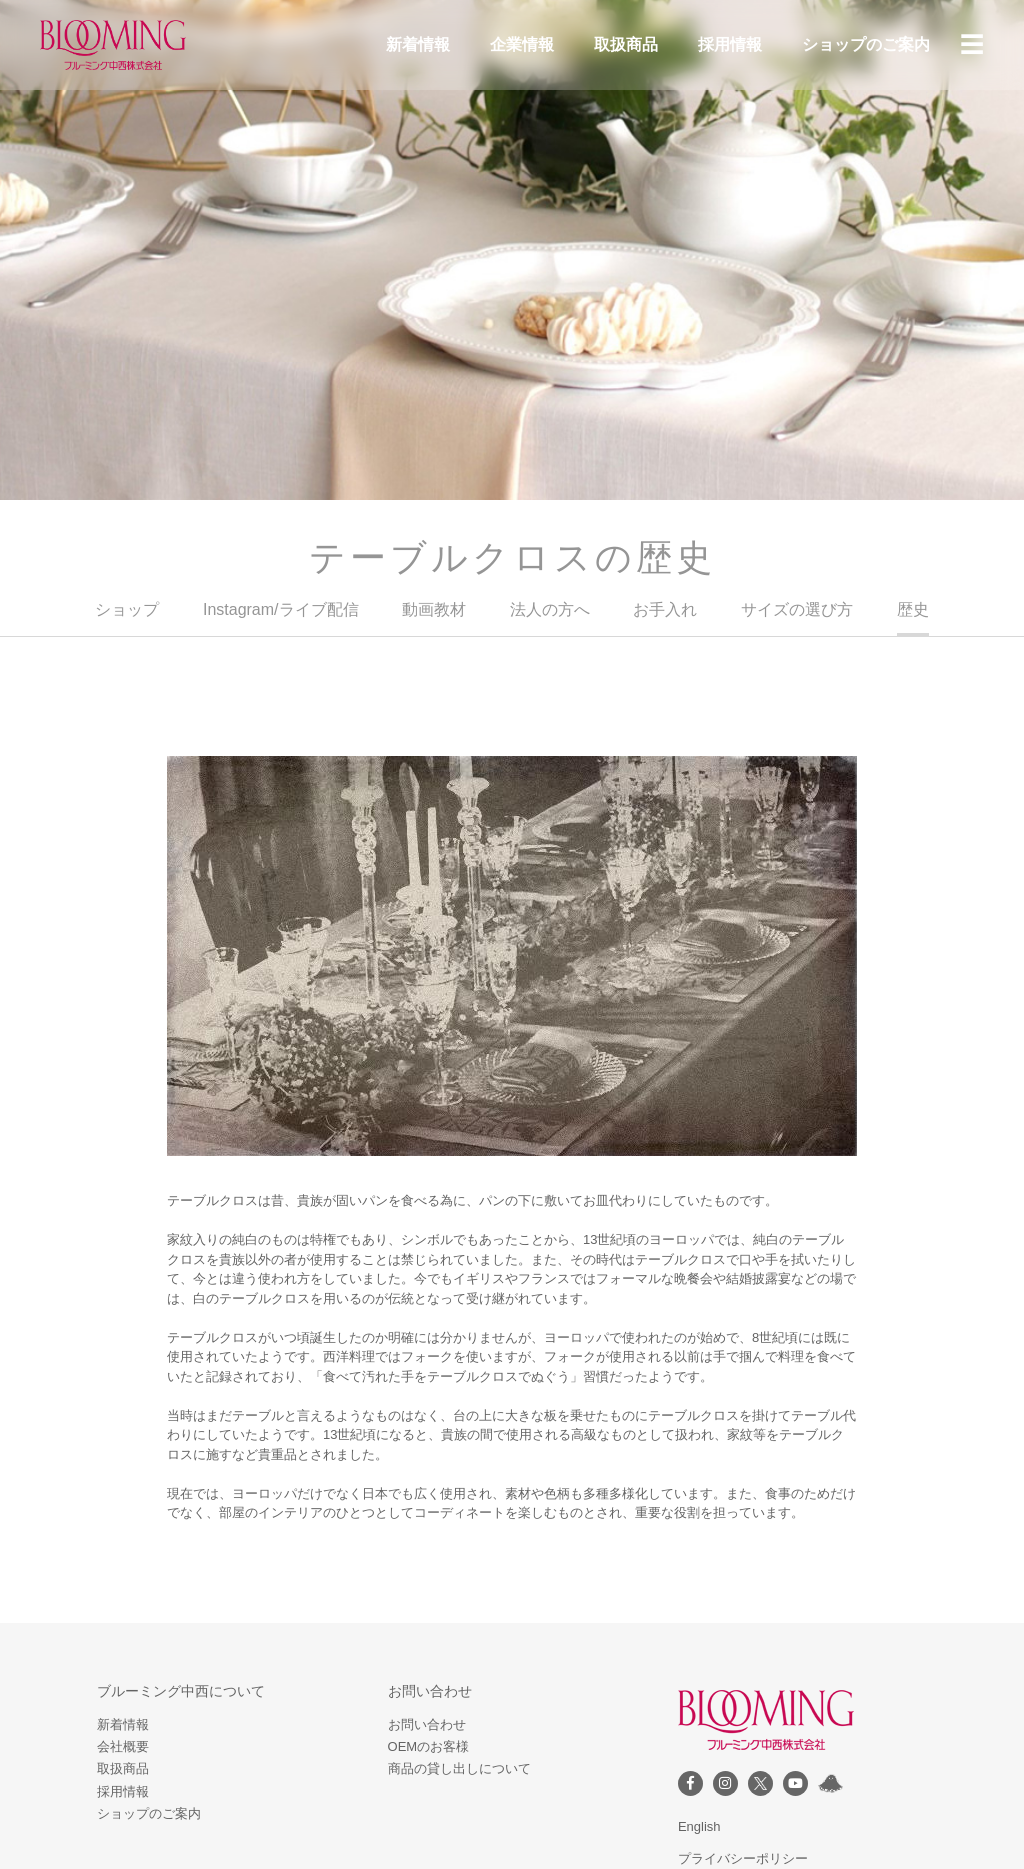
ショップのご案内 (866, 44)
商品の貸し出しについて (459, 1768)
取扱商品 (626, 44)
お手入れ (665, 609)
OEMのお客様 (429, 1746)
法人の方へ (550, 609)
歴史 (913, 609)
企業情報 (522, 44)
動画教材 (434, 609)
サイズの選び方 (797, 609)
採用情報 (730, 44)
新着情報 (418, 44)
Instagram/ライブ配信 (281, 609)
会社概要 (123, 1746)
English (699, 1826)
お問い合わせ (427, 1724)
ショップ (127, 609)
